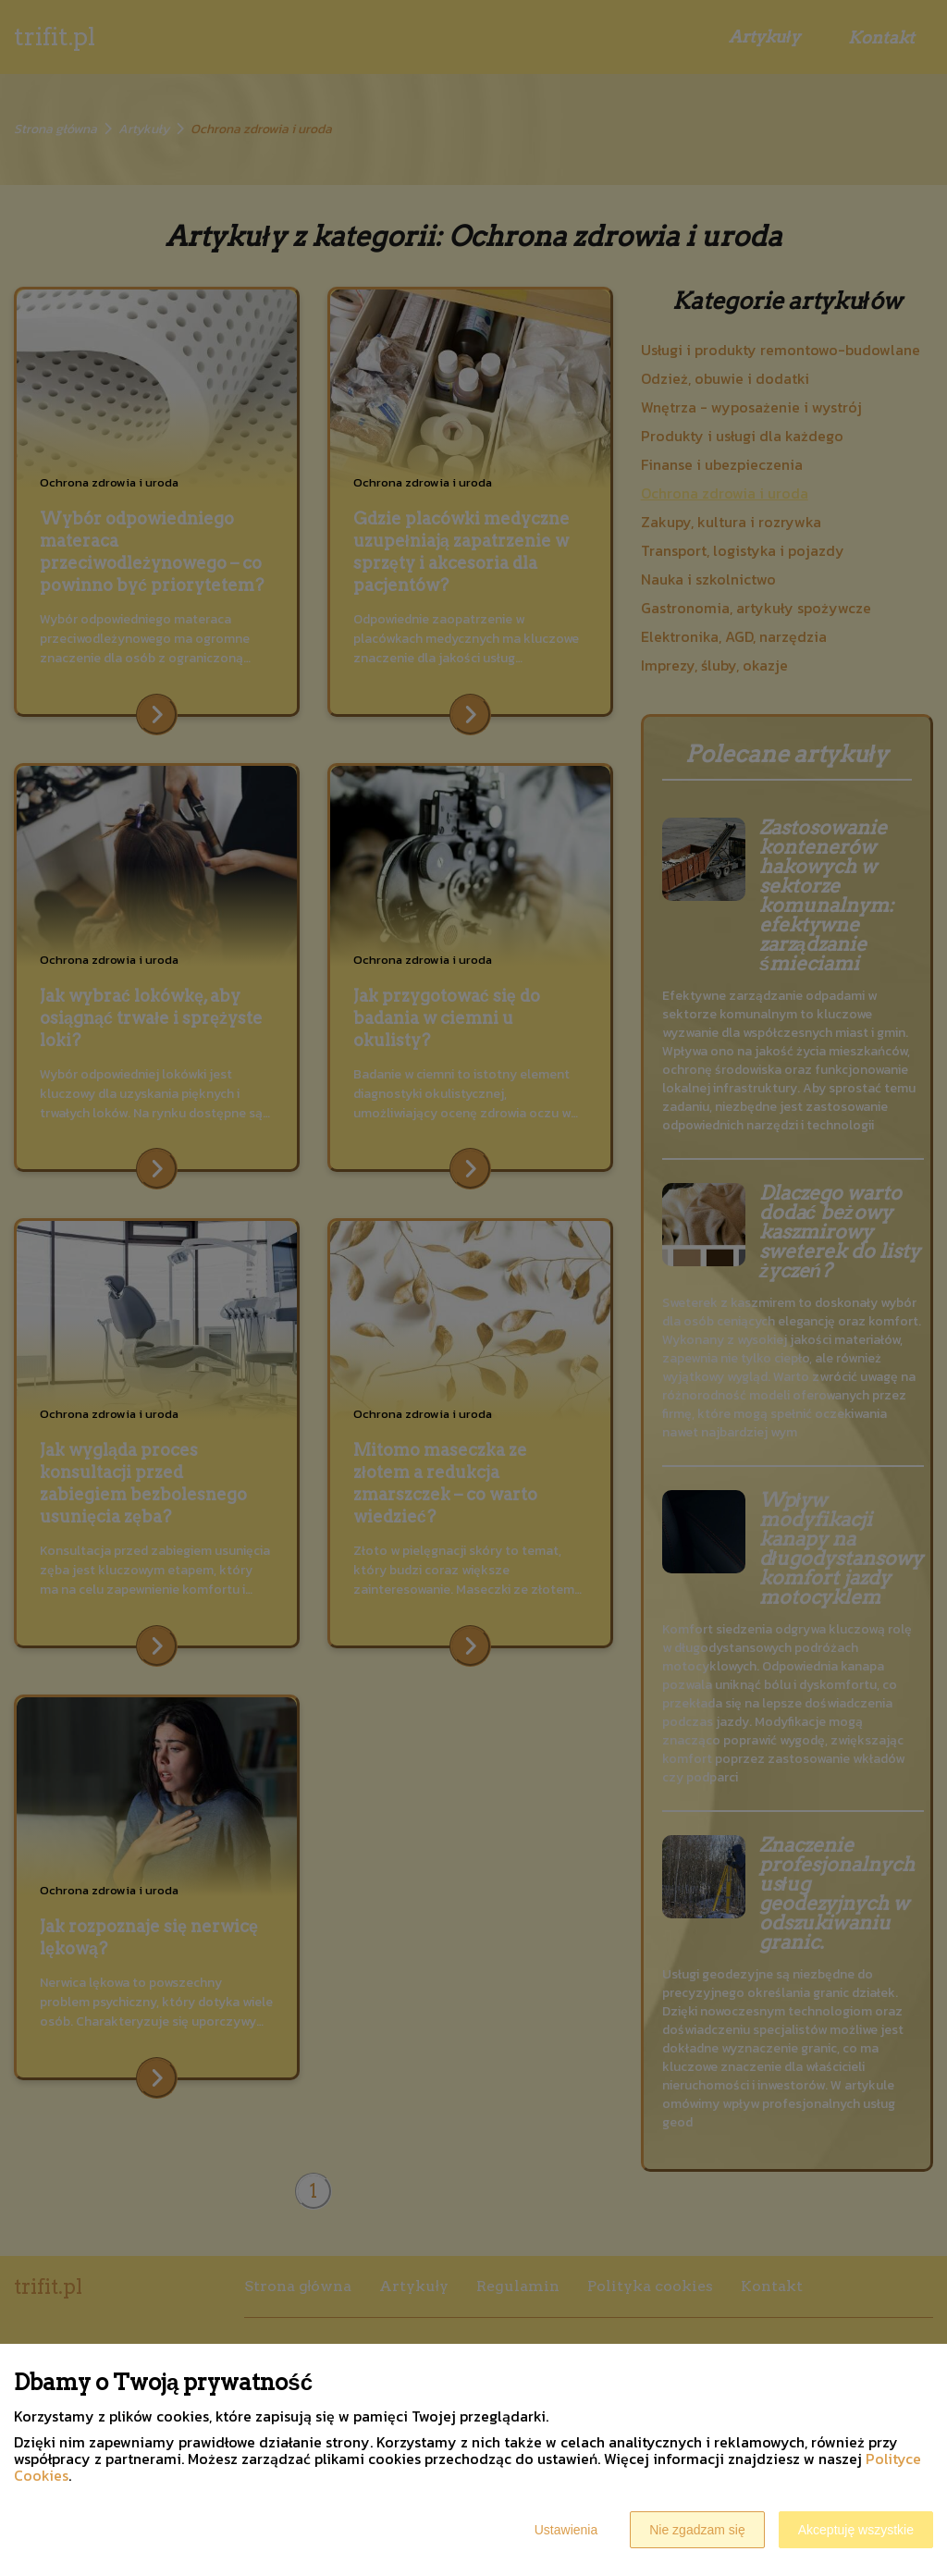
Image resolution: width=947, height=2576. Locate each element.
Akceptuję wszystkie (856, 2529)
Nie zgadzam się (697, 2529)
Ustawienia (566, 2529)
